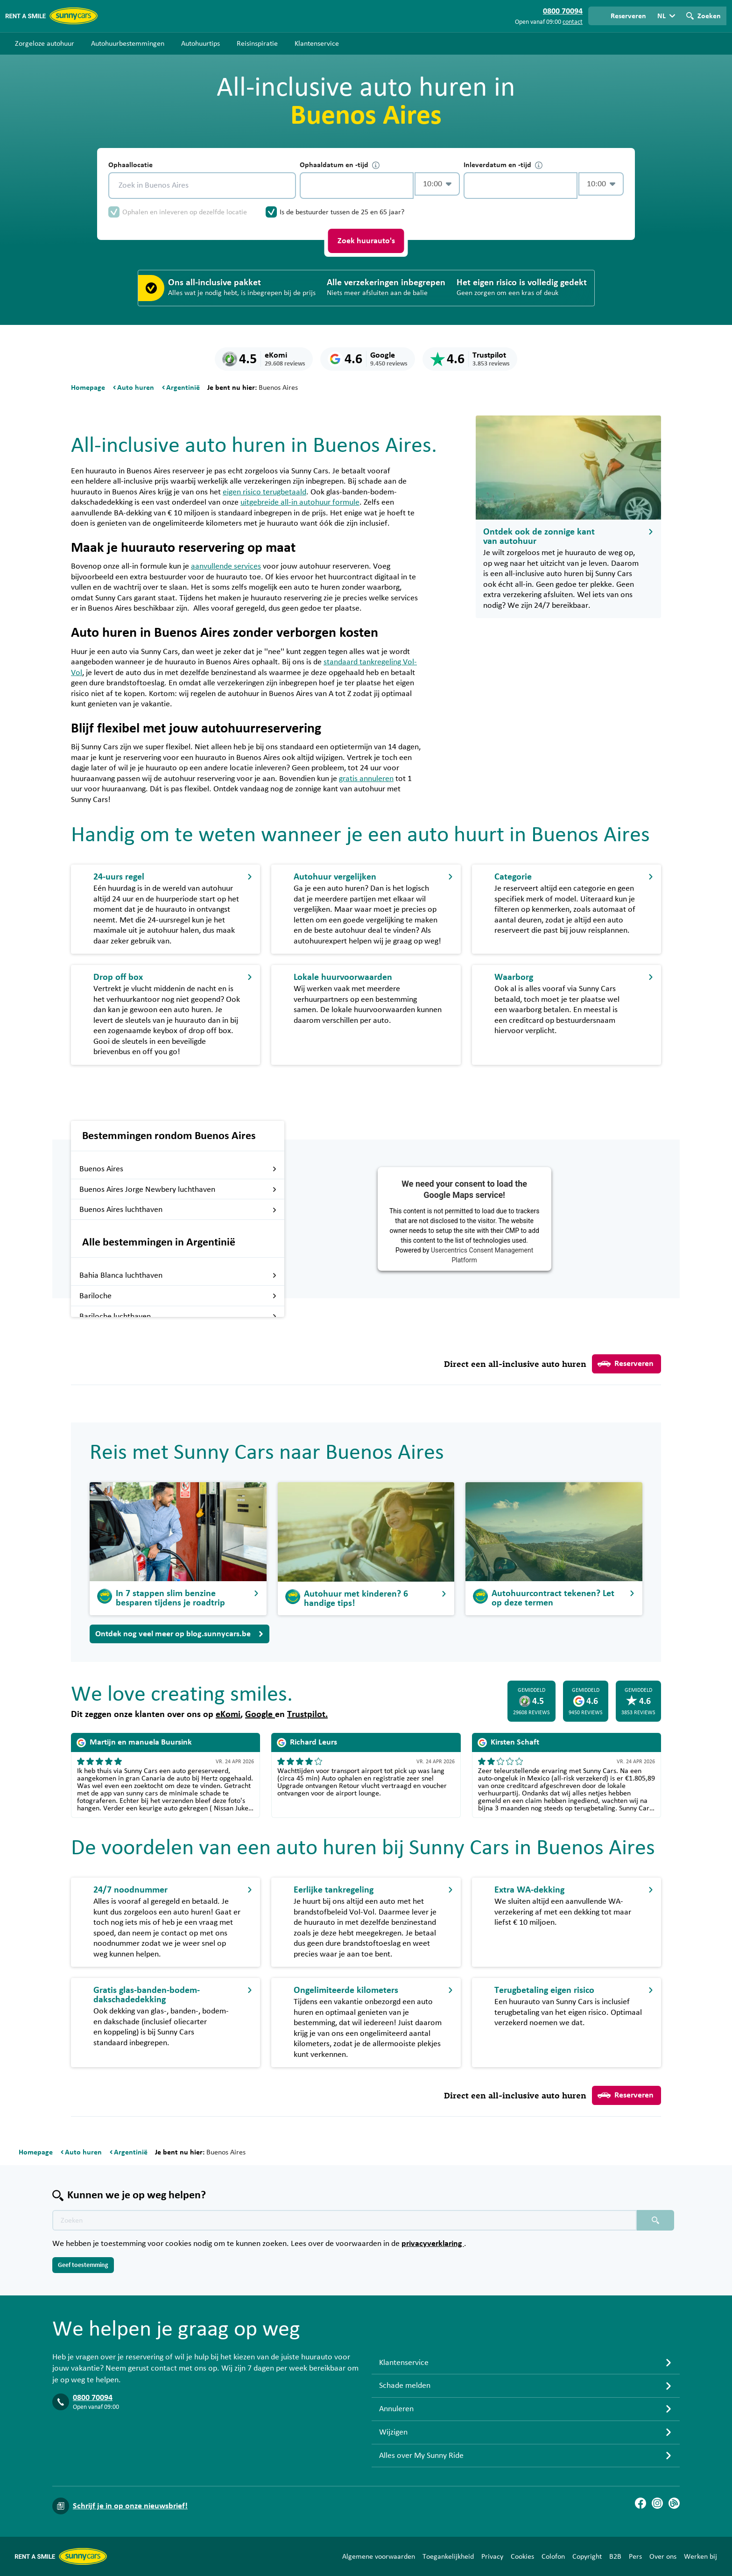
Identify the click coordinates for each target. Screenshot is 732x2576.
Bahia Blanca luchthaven (178, 1275)
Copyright (587, 2556)
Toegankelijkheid (448, 2556)
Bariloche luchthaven (178, 1316)
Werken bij (700, 2556)
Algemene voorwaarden (378, 2556)
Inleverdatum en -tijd (503, 165)
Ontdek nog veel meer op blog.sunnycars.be (179, 1634)
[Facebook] (640, 2503)
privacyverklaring (432, 2243)
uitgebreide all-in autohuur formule (299, 502)
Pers (635, 2556)
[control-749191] (357, 185)
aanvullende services (226, 566)
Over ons (662, 2556)
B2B (615, 2556)
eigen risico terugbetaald (264, 492)
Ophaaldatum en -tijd (340, 165)
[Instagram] (657, 2503)
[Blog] (674, 2503)
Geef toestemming (83, 2265)
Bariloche (178, 1296)
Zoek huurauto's (366, 241)
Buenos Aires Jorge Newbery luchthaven (178, 1189)
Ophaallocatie (130, 165)
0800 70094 (93, 2397)
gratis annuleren (366, 778)
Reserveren (626, 1363)
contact (573, 22)
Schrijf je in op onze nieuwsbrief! (130, 2506)
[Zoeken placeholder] (655, 2220)
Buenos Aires (178, 1169)
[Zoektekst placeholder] (344, 2220)
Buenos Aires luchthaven (178, 1209)
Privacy (492, 2556)
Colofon (553, 2556)
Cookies (522, 2556)
